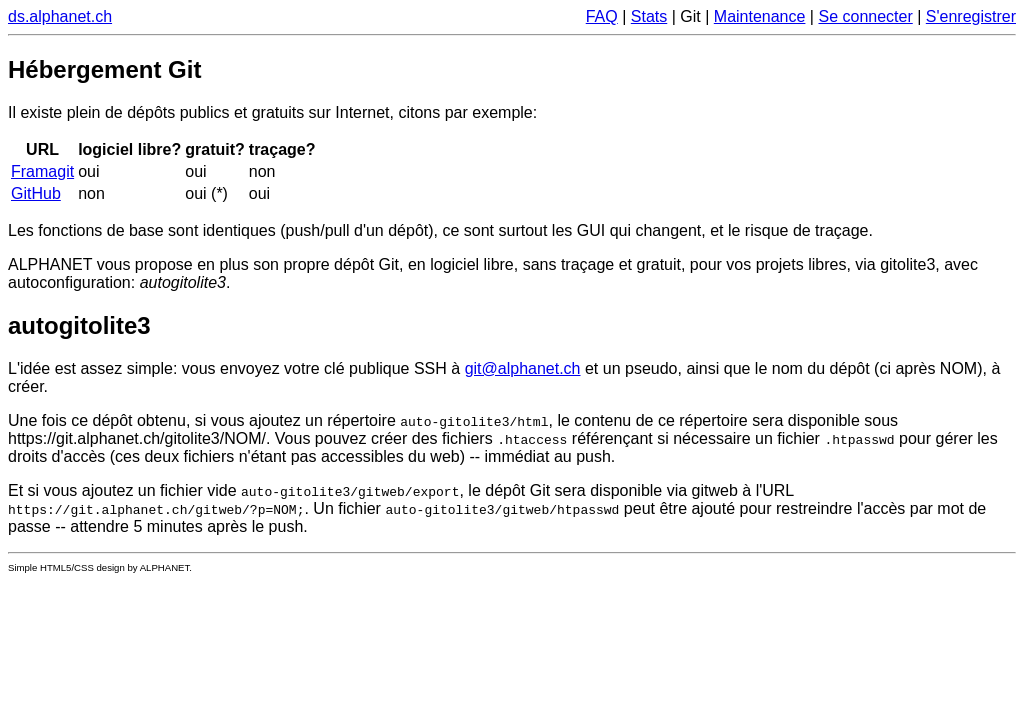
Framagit (42, 171)
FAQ (602, 16)
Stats (649, 16)
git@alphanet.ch (523, 368)
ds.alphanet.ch (60, 16)
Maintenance (760, 16)
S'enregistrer (971, 16)
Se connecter (865, 16)
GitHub (36, 193)
